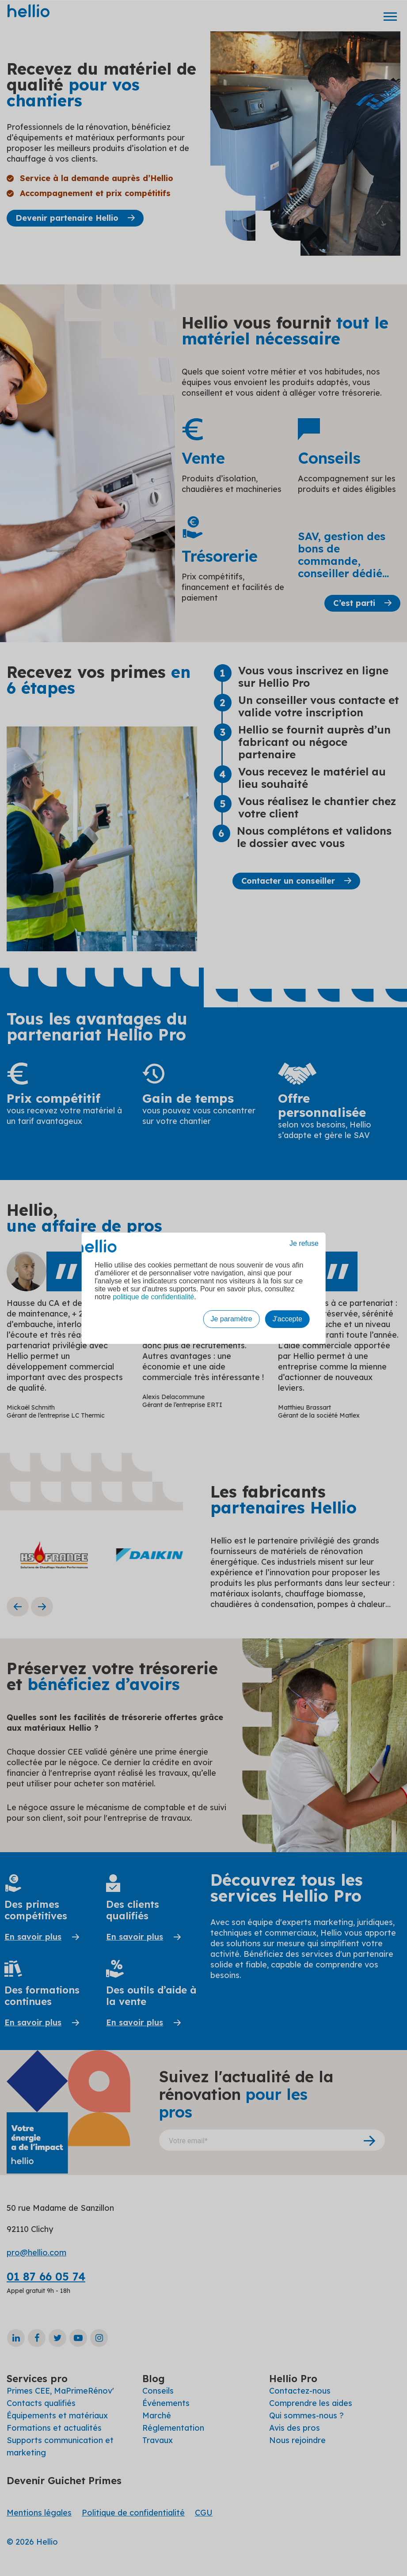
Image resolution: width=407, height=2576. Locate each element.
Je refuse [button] (304, 1243)
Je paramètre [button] (231, 1319)
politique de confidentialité (153, 1297)
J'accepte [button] (287, 1319)
